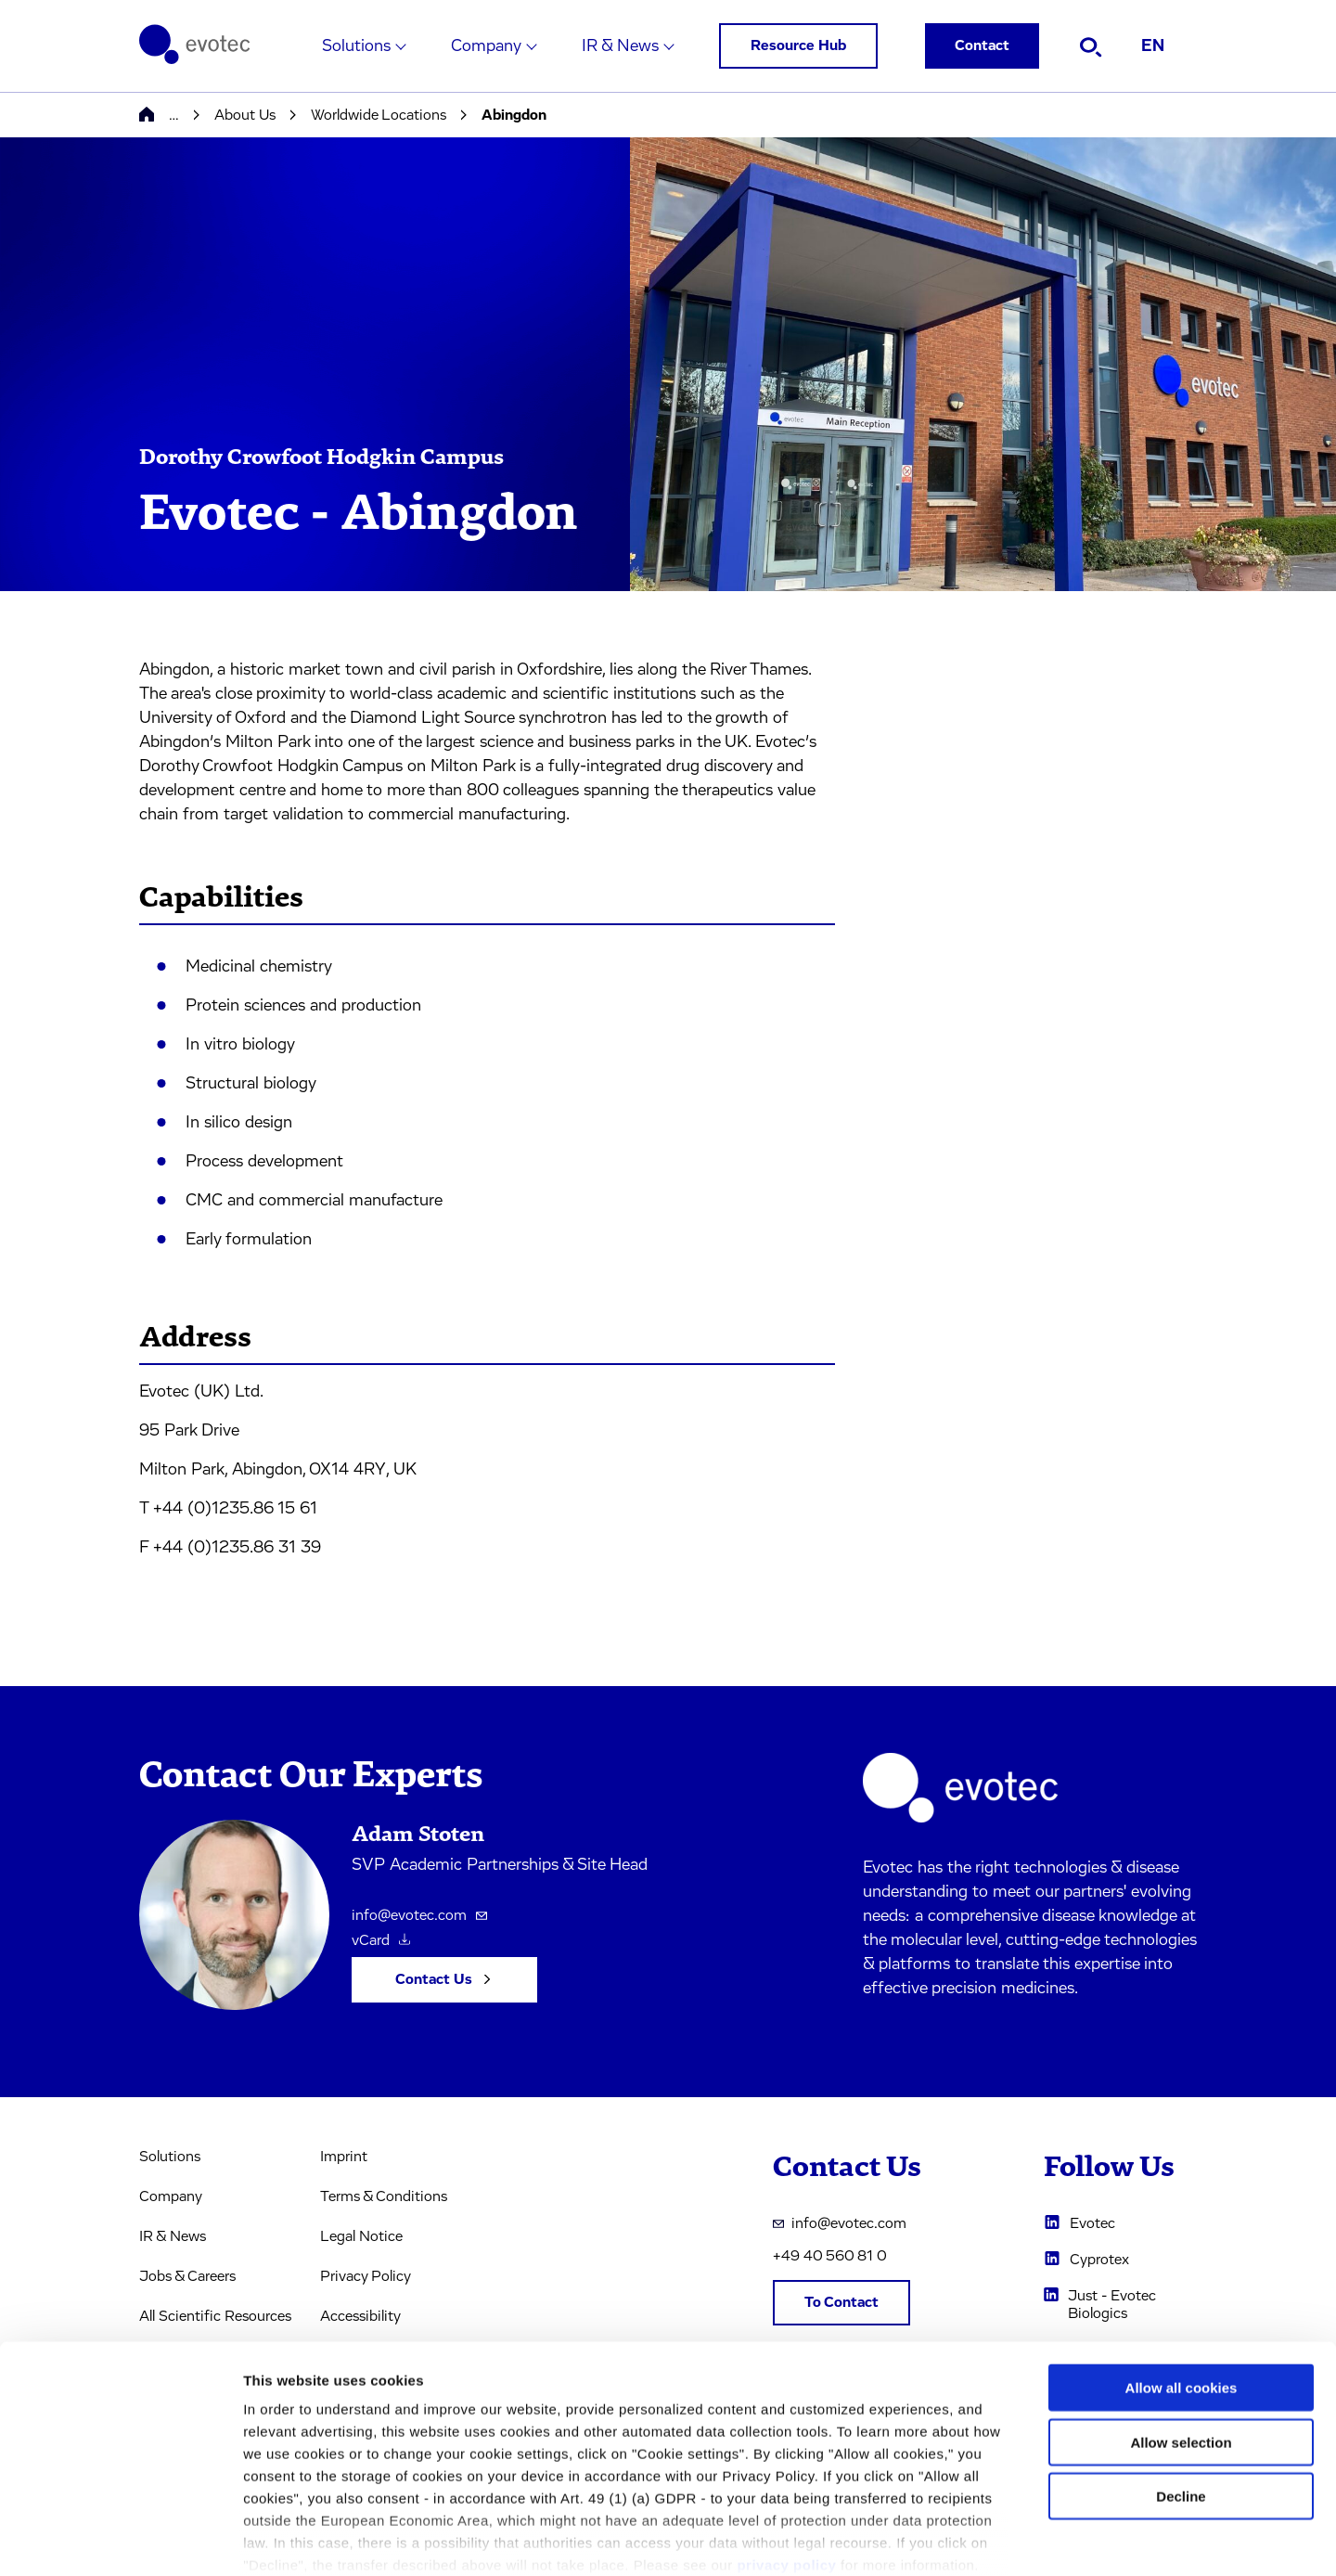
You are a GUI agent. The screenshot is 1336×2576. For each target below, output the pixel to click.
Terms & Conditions (383, 2196)
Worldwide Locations (378, 115)
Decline (1180, 2398)
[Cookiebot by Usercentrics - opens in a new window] (120, 2540)
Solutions (356, 46)
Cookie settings (983, 2539)
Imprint (343, 2156)
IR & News (620, 46)
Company (486, 46)
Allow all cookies (1181, 2290)
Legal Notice (361, 2236)
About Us (245, 115)
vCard (381, 1940)
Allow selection (1180, 2343)
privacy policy (786, 2467)
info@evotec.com (419, 1915)
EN (1152, 46)
